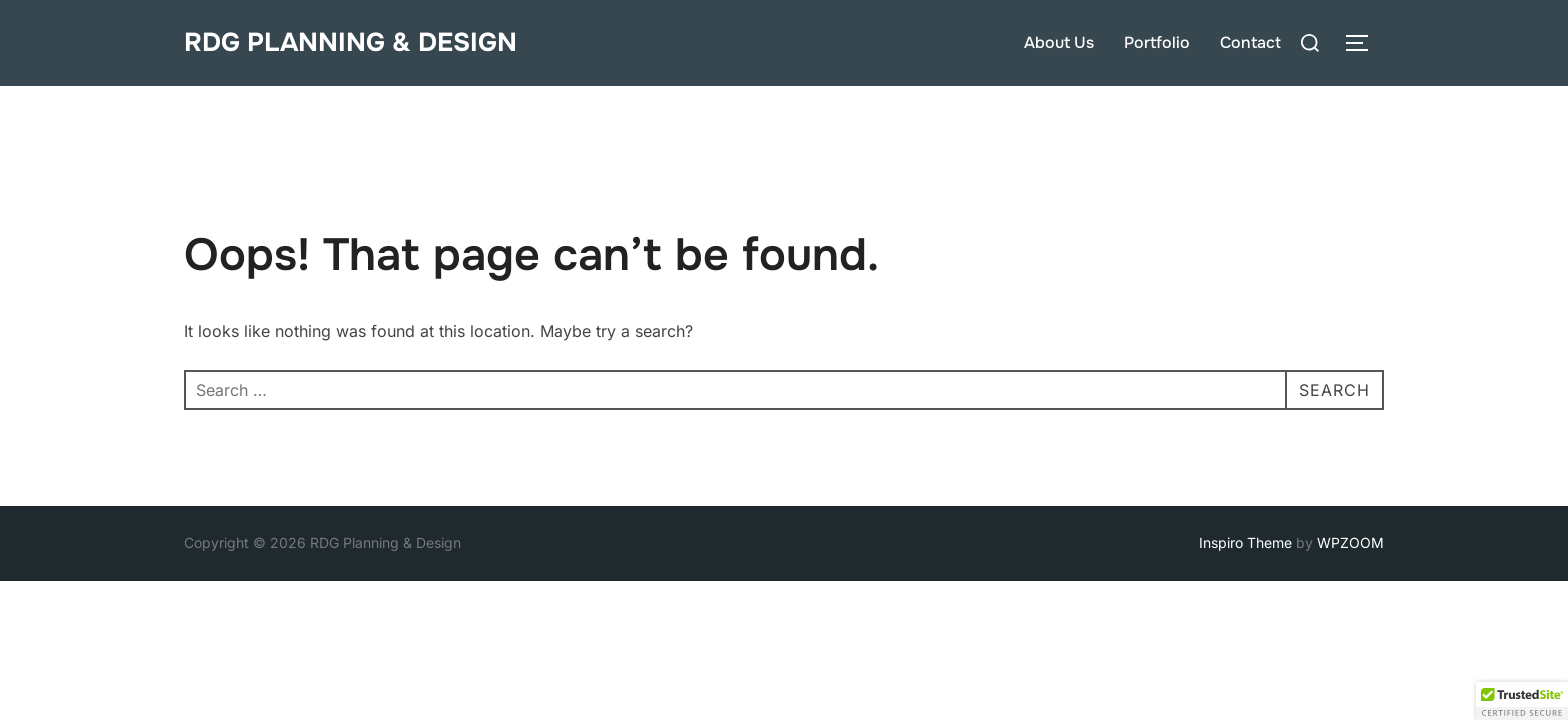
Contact (1250, 42)
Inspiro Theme (1245, 542)
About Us (1059, 42)
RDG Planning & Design (350, 42)
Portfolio (1157, 42)
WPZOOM (1350, 542)
